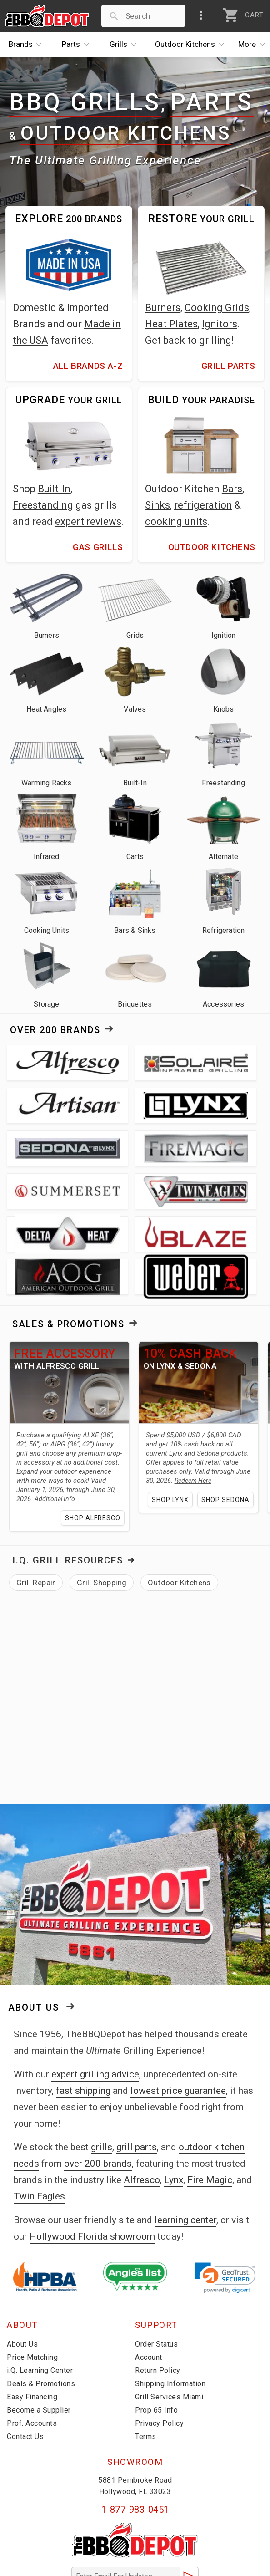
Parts (78, 44)
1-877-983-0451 (135, 2442)
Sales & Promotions (68, 1238)
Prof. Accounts (32, 2356)
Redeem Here (144, 1413)
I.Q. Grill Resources (67, 1492)
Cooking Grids (217, 307)
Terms (145, 2369)
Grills (125, 44)
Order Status (156, 2276)
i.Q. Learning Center (40, 2303)
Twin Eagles (39, 2128)
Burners (162, 307)
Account (148, 2290)
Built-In (54, 488)
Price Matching (32, 2290)
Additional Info (36, 1431)
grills (101, 2079)
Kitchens (192, 44)
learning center (185, 2152)
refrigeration (203, 505)
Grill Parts (228, 366)
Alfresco (142, 2112)
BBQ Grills (85, 102)
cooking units (176, 521)
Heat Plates (171, 324)
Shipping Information (170, 2316)
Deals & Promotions (41, 2316)
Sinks (157, 505)
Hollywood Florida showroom (92, 2169)
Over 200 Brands (55, 1029)
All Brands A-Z (88, 366)
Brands (27, 44)
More (254, 44)
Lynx (173, 2112)
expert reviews (88, 521)
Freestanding (43, 505)
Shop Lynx (192, 1432)
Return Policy (157, 2303)
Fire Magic (209, 2112)
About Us (33, 1940)
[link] (225, 2210)
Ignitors (219, 324)
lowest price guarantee (178, 2023)
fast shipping (83, 2023)
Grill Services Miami (169, 2329)
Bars (232, 488)
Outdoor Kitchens (125, 133)
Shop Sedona (187, 1449)
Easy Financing (32, 2329)
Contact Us (25, 2369)
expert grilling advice (95, 2006)
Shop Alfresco (73, 1450)
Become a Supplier (39, 2342)
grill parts (136, 2079)
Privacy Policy (159, 2356)
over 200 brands (98, 2096)
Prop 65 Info (156, 2342)
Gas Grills (98, 547)
